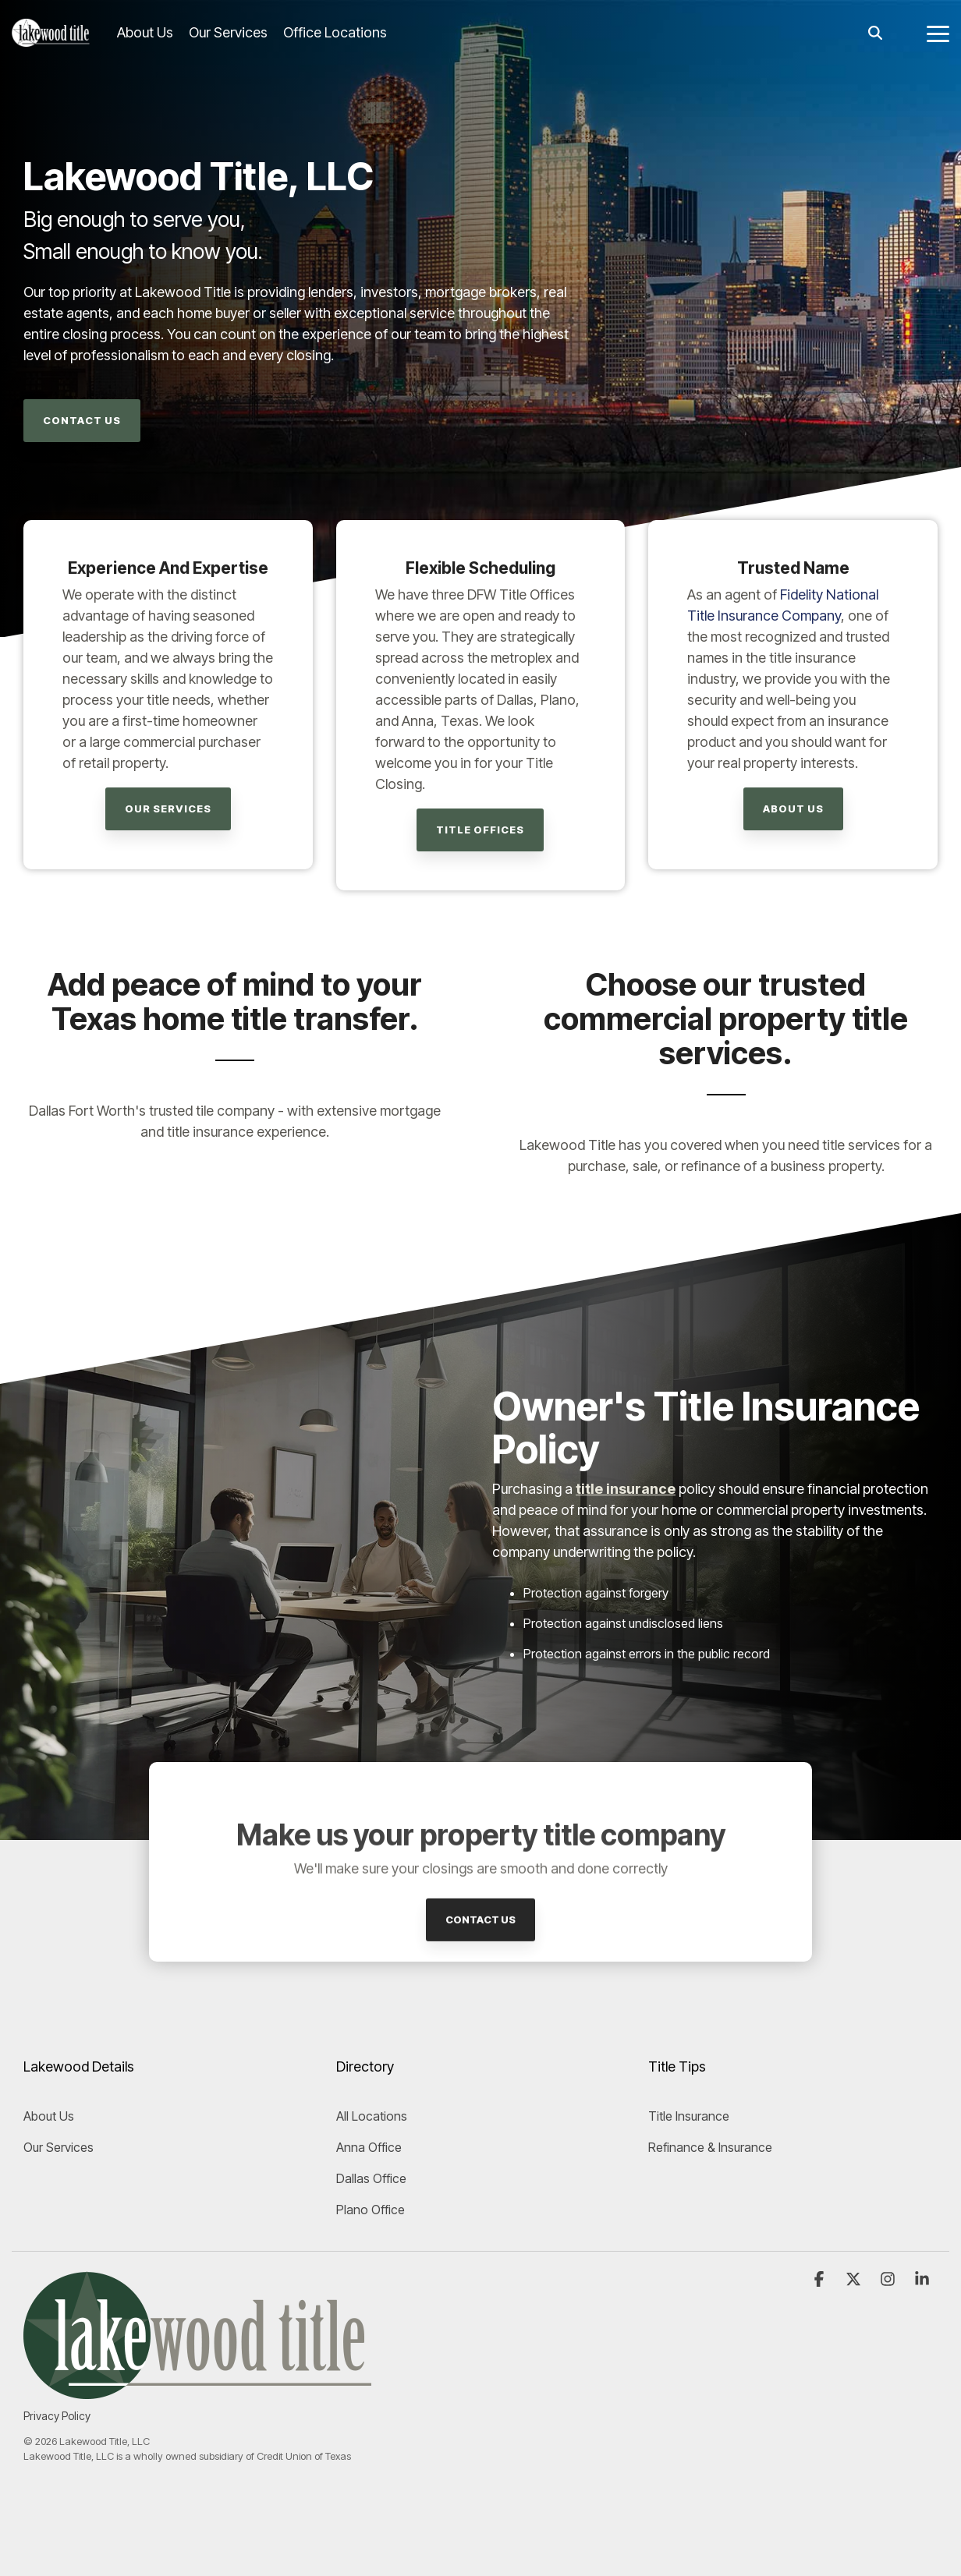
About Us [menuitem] (48, 2116)
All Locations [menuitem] (371, 2116)
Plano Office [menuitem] (370, 2209)
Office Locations (335, 32)
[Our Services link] (168, 808)
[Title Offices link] (480, 830)
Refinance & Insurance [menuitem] (710, 2147)
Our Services (228, 32)
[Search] (875, 33)
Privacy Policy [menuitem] (56, 2415)
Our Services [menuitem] (58, 2147)
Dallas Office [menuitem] (371, 2178)
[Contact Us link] (81, 420)
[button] (938, 33)
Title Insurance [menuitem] (688, 2116)
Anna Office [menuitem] (369, 2147)
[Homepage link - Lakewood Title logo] (197, 2390)
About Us (145, 32)
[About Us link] (793, 808)
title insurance (626, 1489)
